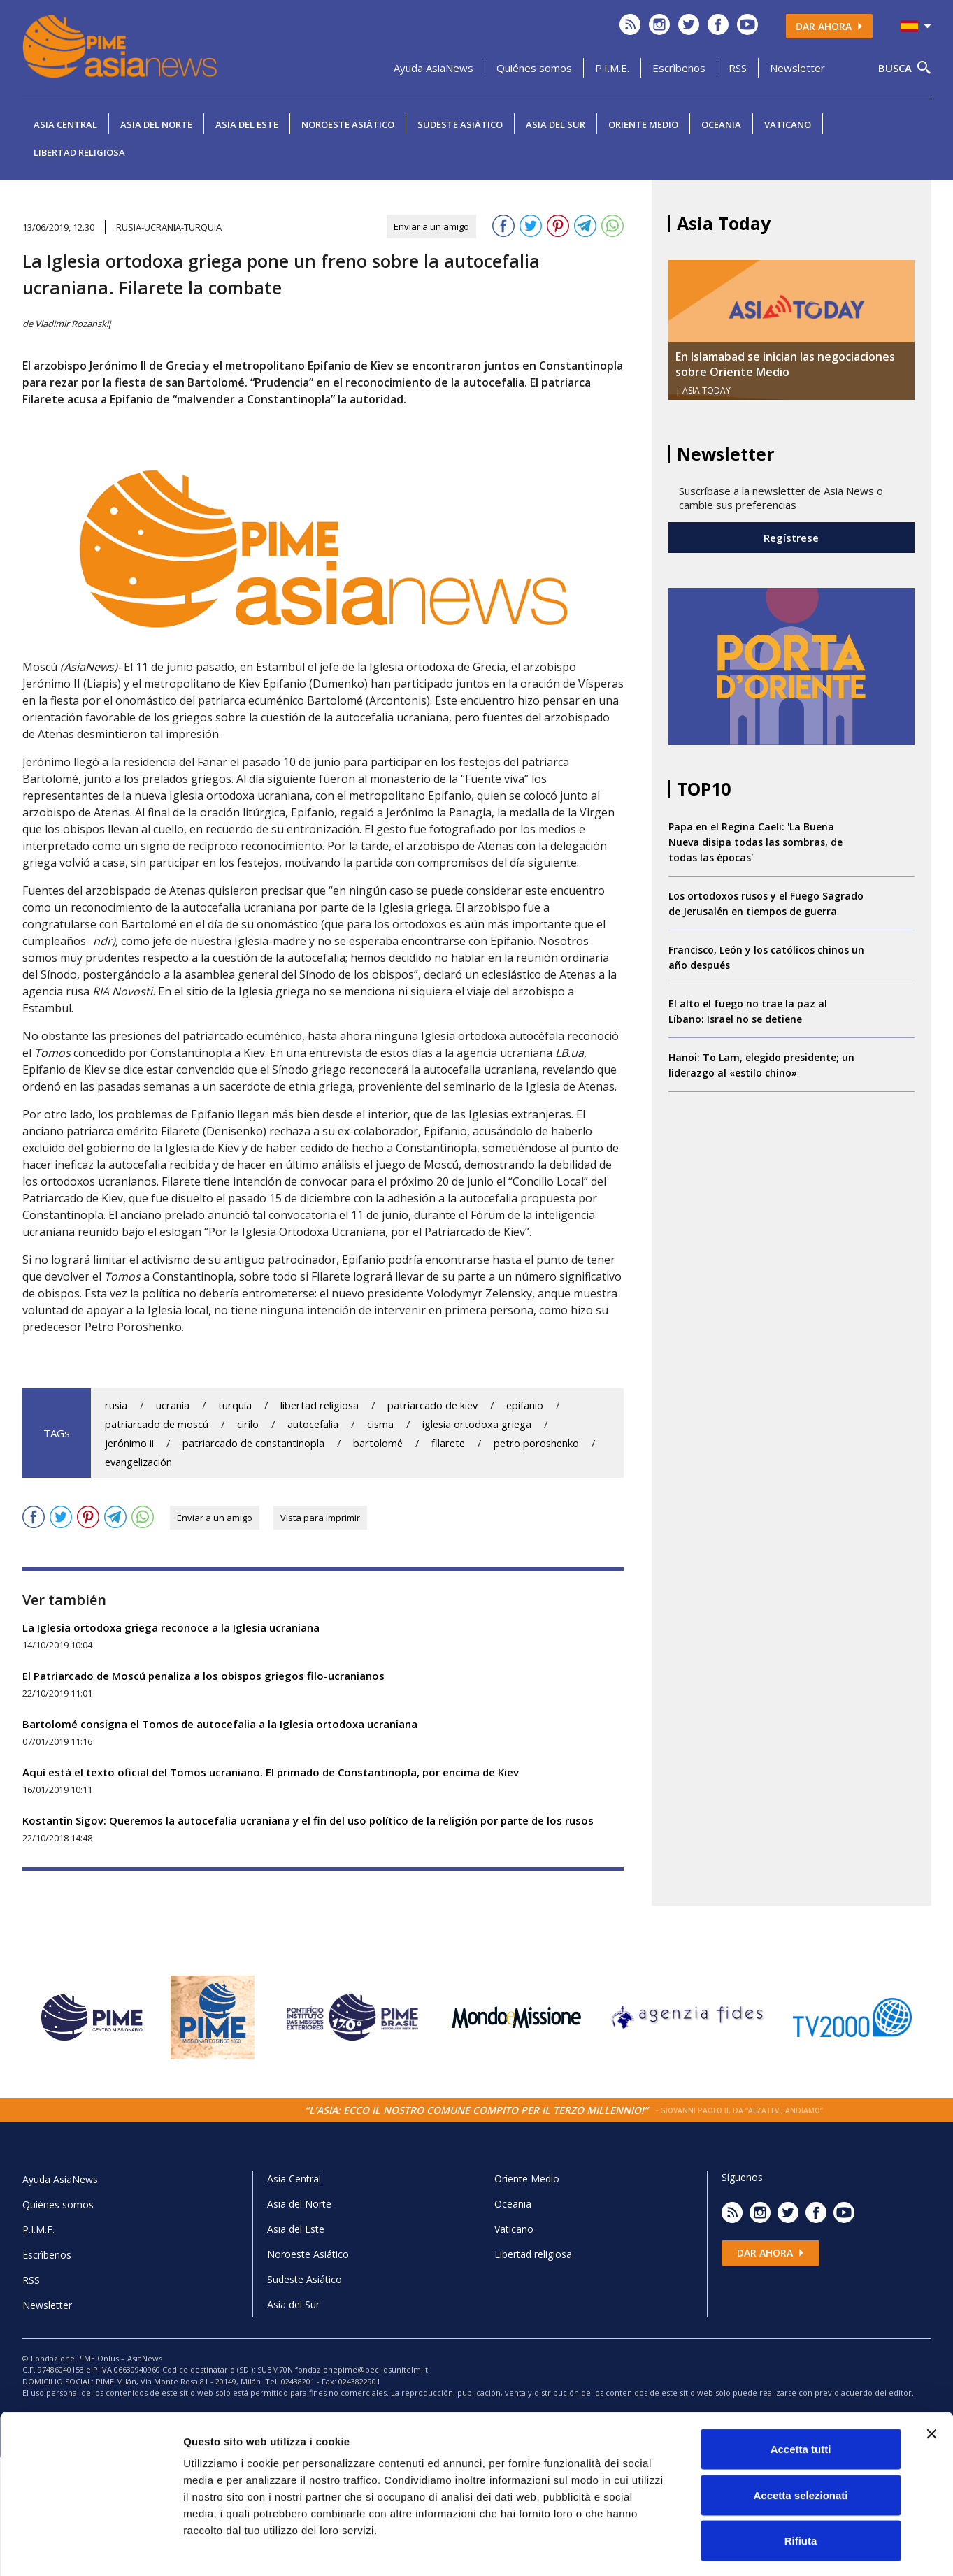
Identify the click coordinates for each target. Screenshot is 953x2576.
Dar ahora (829, 26)
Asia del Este (246, 124)
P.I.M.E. (612, 68)
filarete (448, 1443)
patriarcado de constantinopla (253, 1443)
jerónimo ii (129, 1443)
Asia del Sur (555, 124)
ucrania (172, 1405)
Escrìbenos (678, 68)
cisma (380, 1424)
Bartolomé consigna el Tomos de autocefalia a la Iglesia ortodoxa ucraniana (219, 1724)
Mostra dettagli (735, 2548)
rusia (116, 1405)
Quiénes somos (534, 68)
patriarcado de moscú (156, 1424)
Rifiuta (800, 2484)
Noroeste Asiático (347, 124)
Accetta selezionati (800, 2439)
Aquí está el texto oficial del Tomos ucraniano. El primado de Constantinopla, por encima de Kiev (270, 1772)
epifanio (524, 1405)
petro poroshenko (536, 1443)
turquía (235, 1405)
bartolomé (378, 1443)
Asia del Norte (156, 124)
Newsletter (797, 68)
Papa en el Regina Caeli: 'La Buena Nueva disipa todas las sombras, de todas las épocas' (755, 842)
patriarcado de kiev (432, 1405)
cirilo (248, 1424)
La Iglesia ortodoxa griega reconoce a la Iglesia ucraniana (171, 1627)
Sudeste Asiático (460, 124)
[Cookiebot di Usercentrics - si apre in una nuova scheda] (90, 2548)
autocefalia (312, 1424)
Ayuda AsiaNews (433, 68)
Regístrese (791, 538)
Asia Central (65, 124)
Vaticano (787, 124)
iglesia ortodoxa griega (476, 1424)
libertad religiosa (319, 1405)
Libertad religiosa (79, 152)
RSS (738, 68)
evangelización (138, 1462)
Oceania (721, 124)
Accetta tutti (801, 2392)
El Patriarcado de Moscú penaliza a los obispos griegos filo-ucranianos (203, 1676)
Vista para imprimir (320, 1517)
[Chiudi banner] (931, 2377)
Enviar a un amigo (431, 226)
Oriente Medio (643, 124)
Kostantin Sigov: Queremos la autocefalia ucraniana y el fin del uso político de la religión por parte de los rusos (308, 1820)
